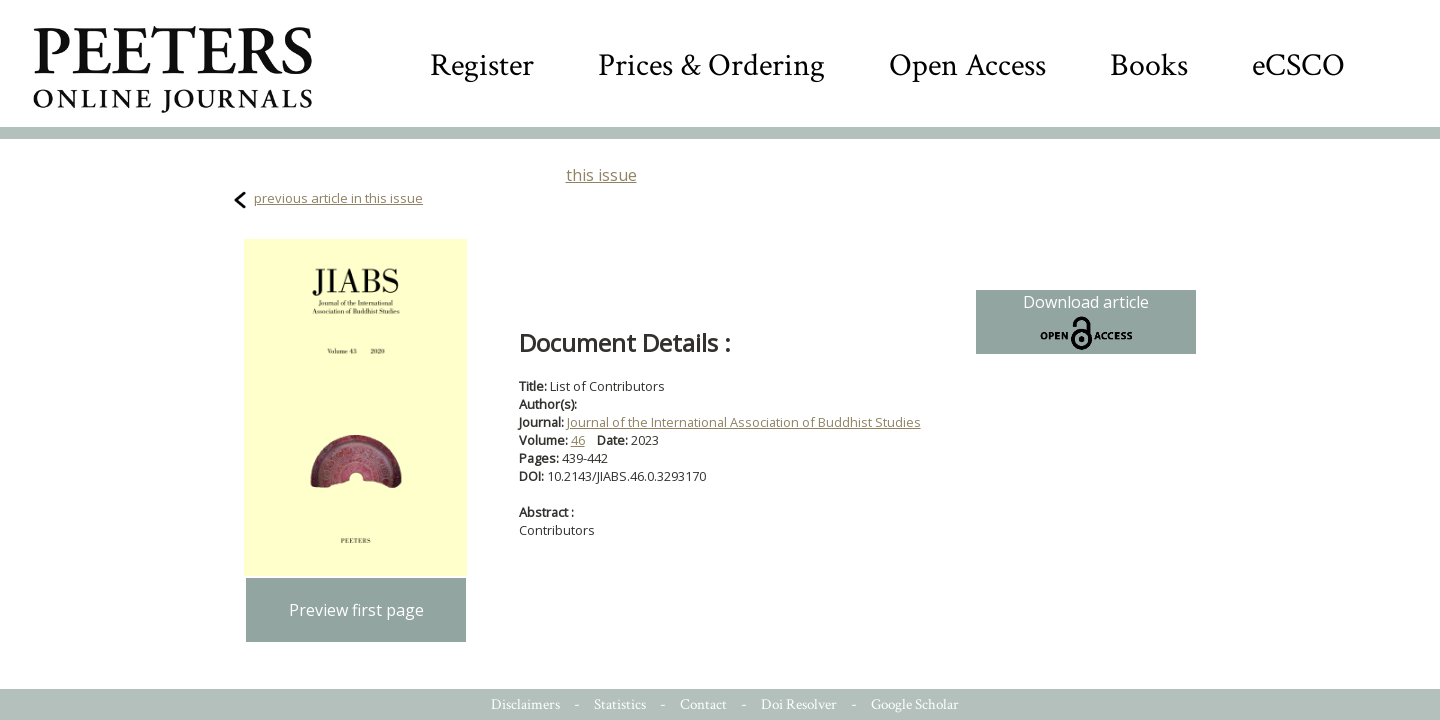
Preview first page (356, 610)
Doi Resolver (799, 704)
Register (482, 65)
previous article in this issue (338, 198)
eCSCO (1298, 65)
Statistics (620, 704)
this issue (601, 175)
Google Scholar (915, 704)
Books (1149, 65)
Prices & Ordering (711, 65)
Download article (1086, 322)
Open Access (967, 65)
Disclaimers (525, 704)
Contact (703, 704)
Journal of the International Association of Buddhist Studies (744, 422)
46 (578, 440)
